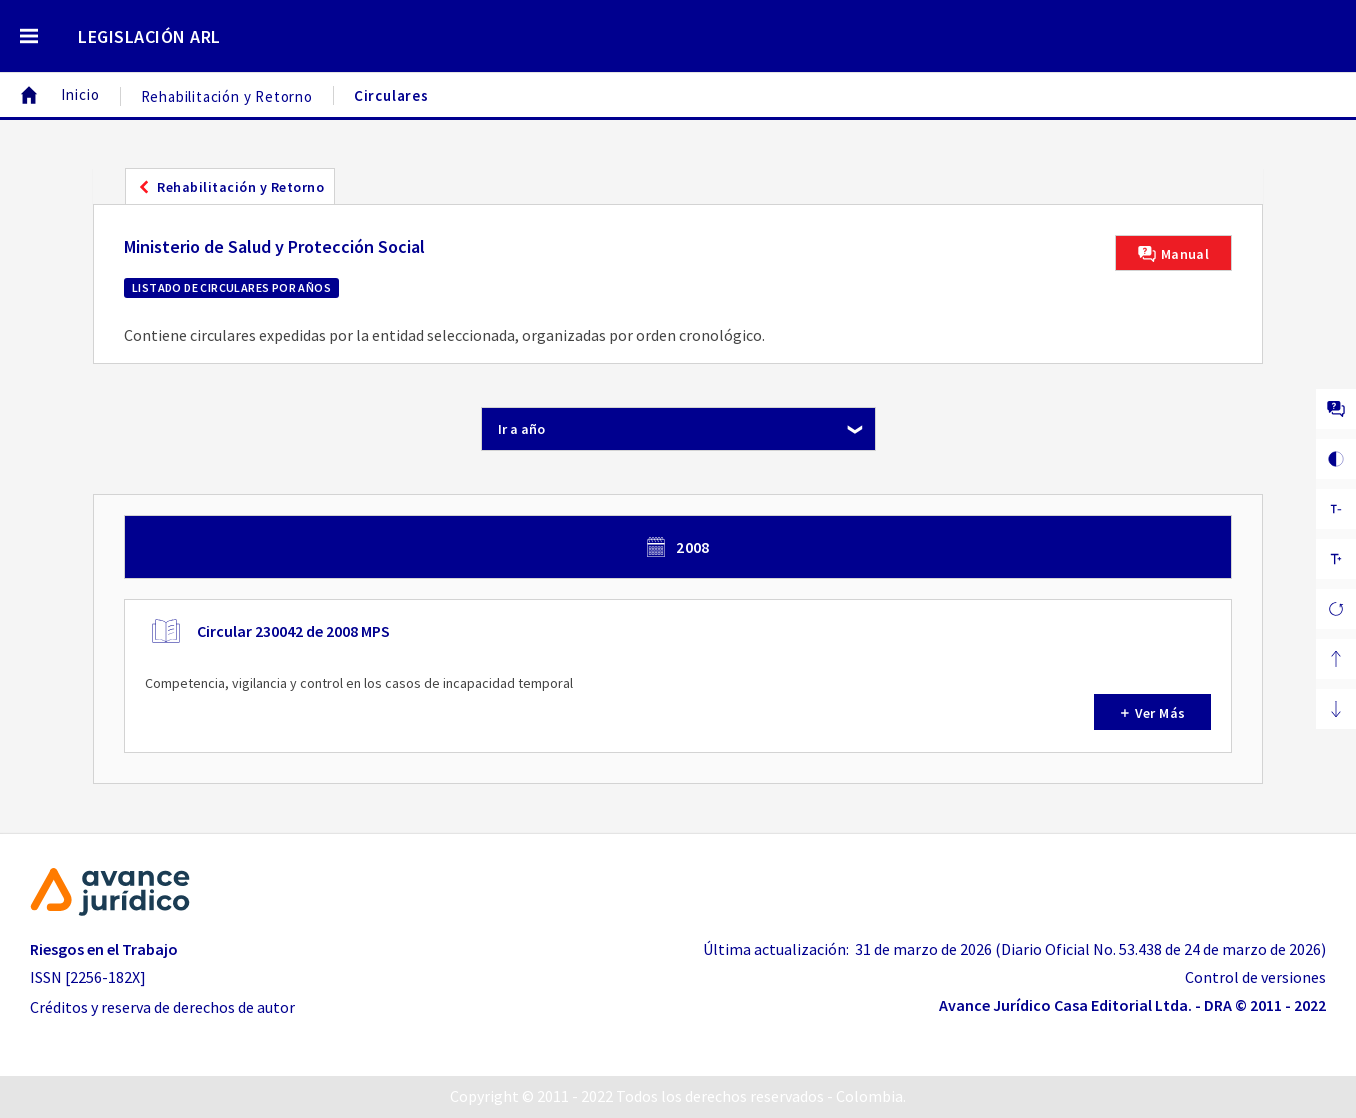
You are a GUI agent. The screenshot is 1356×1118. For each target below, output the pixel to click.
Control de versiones (1255, 977)
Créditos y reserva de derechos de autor (162, 1007)
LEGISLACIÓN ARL (149, 36)
